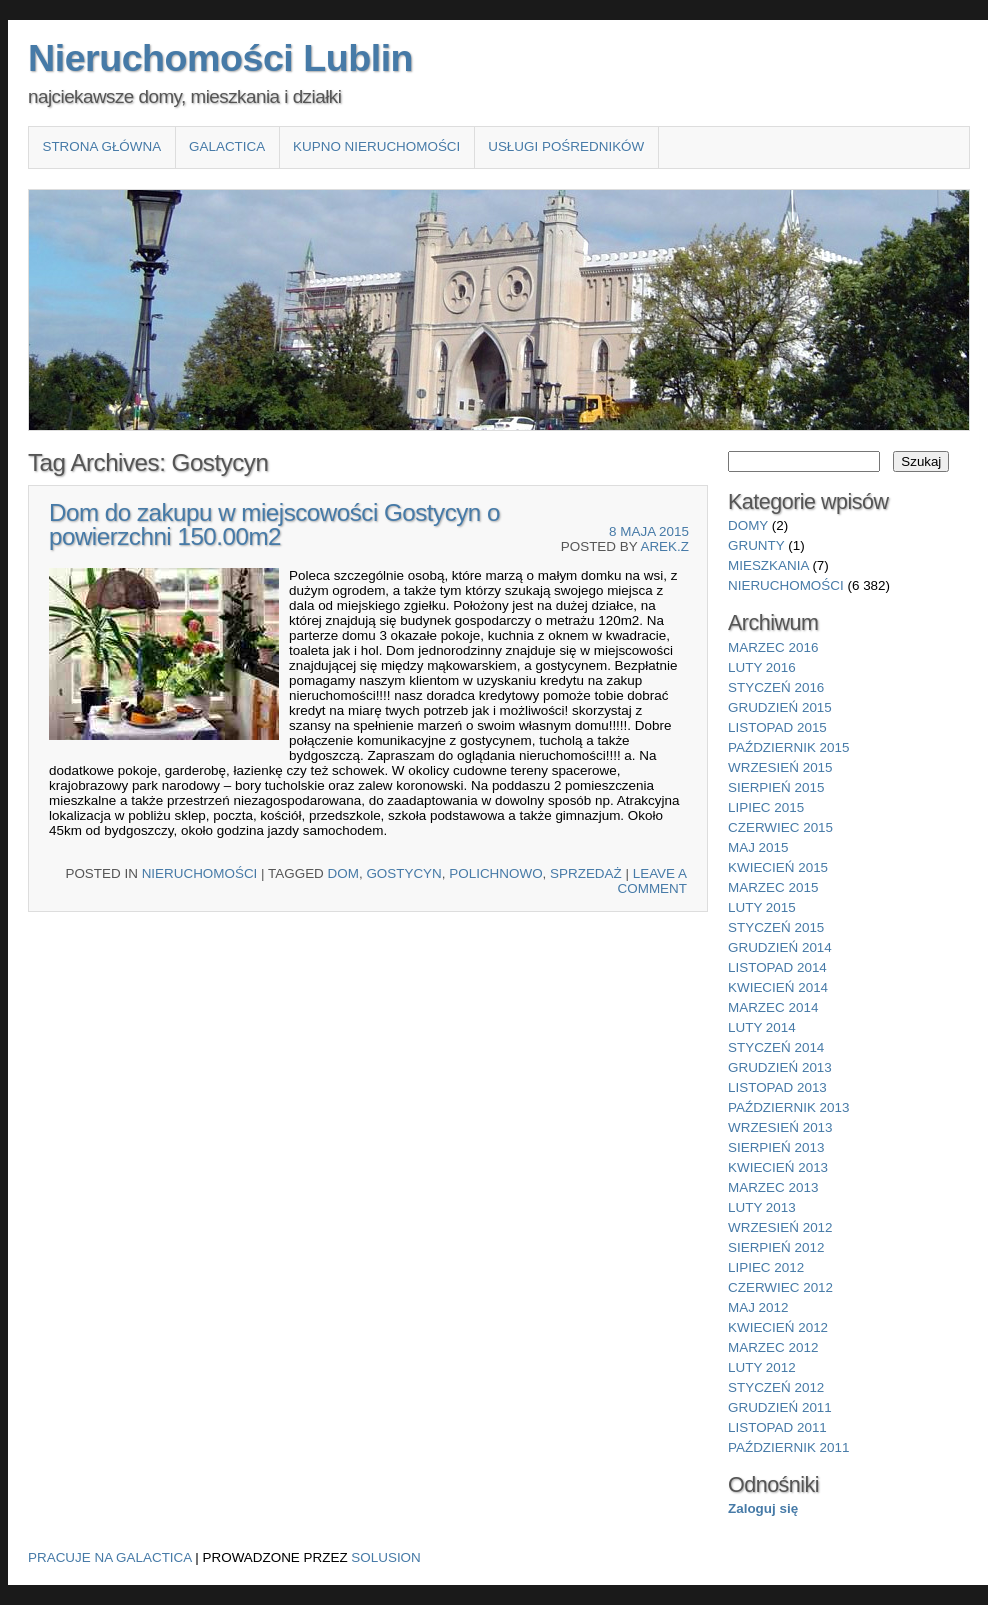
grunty (756, 545)
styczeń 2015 (776, 927)
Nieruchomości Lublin (220, 58)
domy (748, 525)
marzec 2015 (773, 887)
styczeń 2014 (776, 1047)
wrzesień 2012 (780, 1227)
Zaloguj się (763, 1508)
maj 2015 (758, 847)
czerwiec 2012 (780, 1287)
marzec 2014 (773, 1007)
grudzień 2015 (780, 707)
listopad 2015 (777, 727)
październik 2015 (788, 747)
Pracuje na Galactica (110, 1557)
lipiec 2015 (766, 807)
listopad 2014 (777, 967)
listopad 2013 (777, 1087)
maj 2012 (758, 1307)
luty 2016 (762, 667)
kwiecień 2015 (778, 867)
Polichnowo (495, 873)
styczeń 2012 (776, 1387)
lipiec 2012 (766, 1267)
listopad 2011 (777, 1427)
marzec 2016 (773, 647)
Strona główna (101, 146)
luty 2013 (762, 1207)
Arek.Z (664, 546)
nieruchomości (200, 873)
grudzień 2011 (780, 1407)
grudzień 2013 (780, 1067)
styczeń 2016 (776, 687)
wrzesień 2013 (780, 1127)
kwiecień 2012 (778, 1327)
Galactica (227, 146)
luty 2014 (762, 1027)
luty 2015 (762, 907)
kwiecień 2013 (778, 1167)
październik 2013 (788, 1107)
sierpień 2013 (776, 1147)
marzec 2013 (773, 1187)
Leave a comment (652, 881)
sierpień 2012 (776, 1247)
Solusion (385, 1557)
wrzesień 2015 (780, 767)
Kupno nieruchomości (376, 146)
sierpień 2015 (776, 787)
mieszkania (768, 565)
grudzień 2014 (780, 947)
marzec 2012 (773, 1347)
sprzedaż (586, 873)
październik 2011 (788, 1447)
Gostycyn (403, 873)
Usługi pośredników (566, 146)
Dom (343, 873)
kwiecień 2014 (778, 987)
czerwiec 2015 (780, 827)
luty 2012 (762, 1367)
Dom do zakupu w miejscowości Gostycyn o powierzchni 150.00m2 (274, 524)
